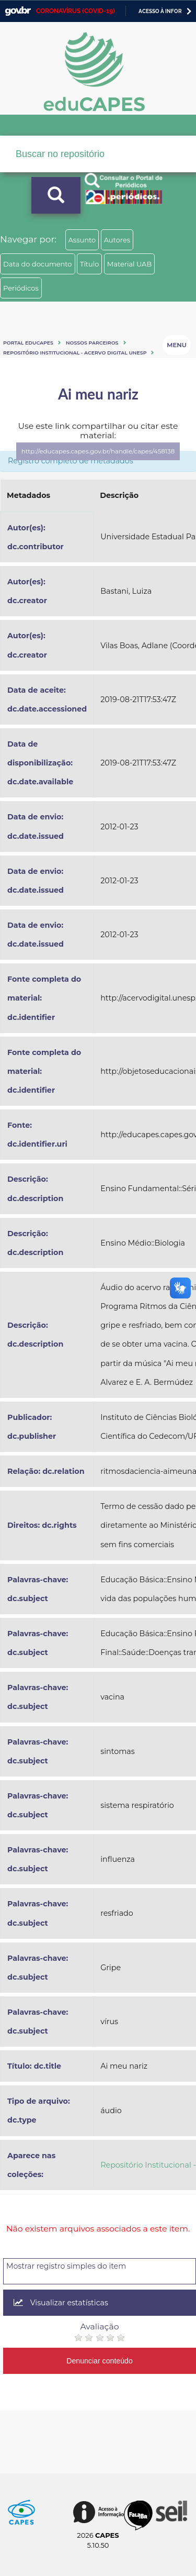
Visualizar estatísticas (61, 2302)
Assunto (82, 240)
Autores (117, 240)
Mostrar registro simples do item (66, 2266)
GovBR (18, 11)
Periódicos (21, 288)
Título (89, 264)
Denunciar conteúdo (99, 2361)
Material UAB (129, 264)
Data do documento (37, 264)
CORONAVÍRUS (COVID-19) (75, 11)
